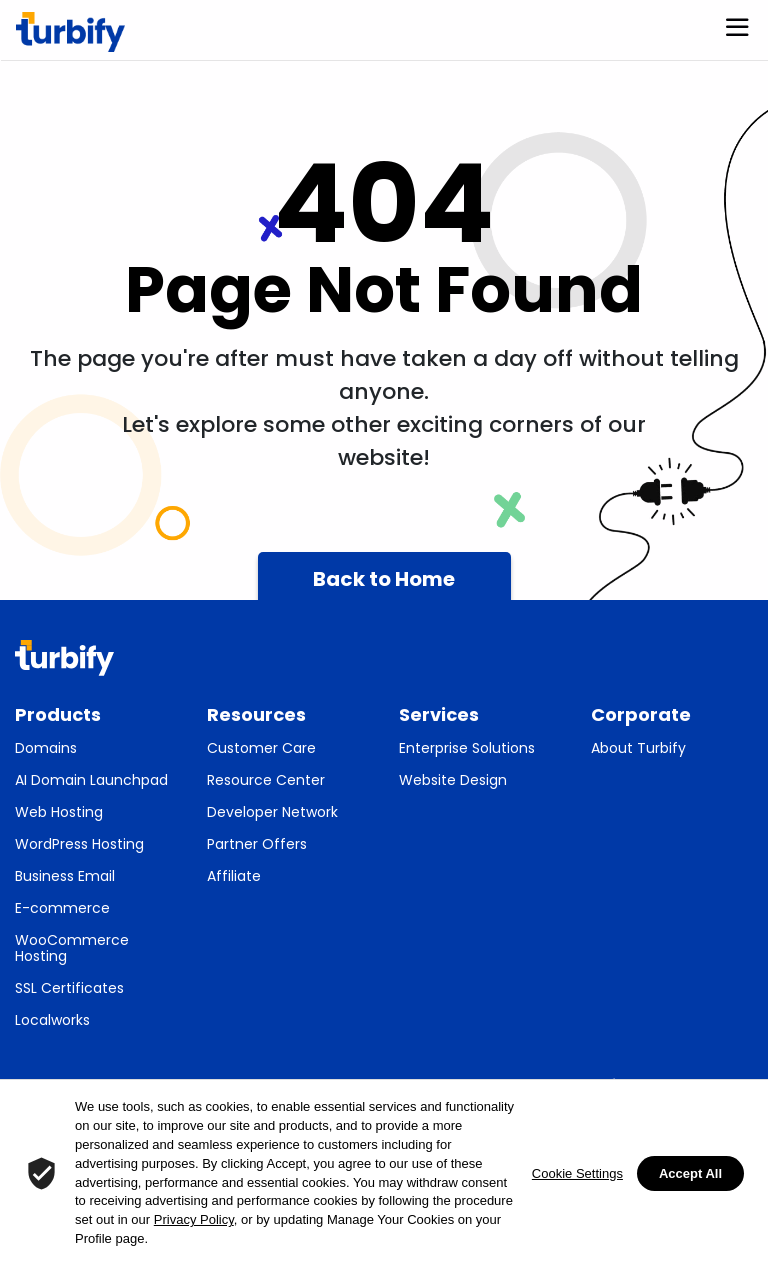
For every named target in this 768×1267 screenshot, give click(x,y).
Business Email (65, 876)
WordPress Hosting (79, 844)
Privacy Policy (194, 1219)
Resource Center (266, 780)
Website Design (453, 780)
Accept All (690, 1173)
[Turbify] (70, 32)
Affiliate (234, 876)
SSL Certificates (69, 988)
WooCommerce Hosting (72, 948)
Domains (46, 748)
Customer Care (261, 748)
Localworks (52, 1020)
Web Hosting (59, 812)
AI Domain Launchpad (91, 780)
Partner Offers (257, 844)
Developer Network (272, 812)
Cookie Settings (577, 1173)
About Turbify (638, 748)
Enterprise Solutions (467, 748)
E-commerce (62, 908)
